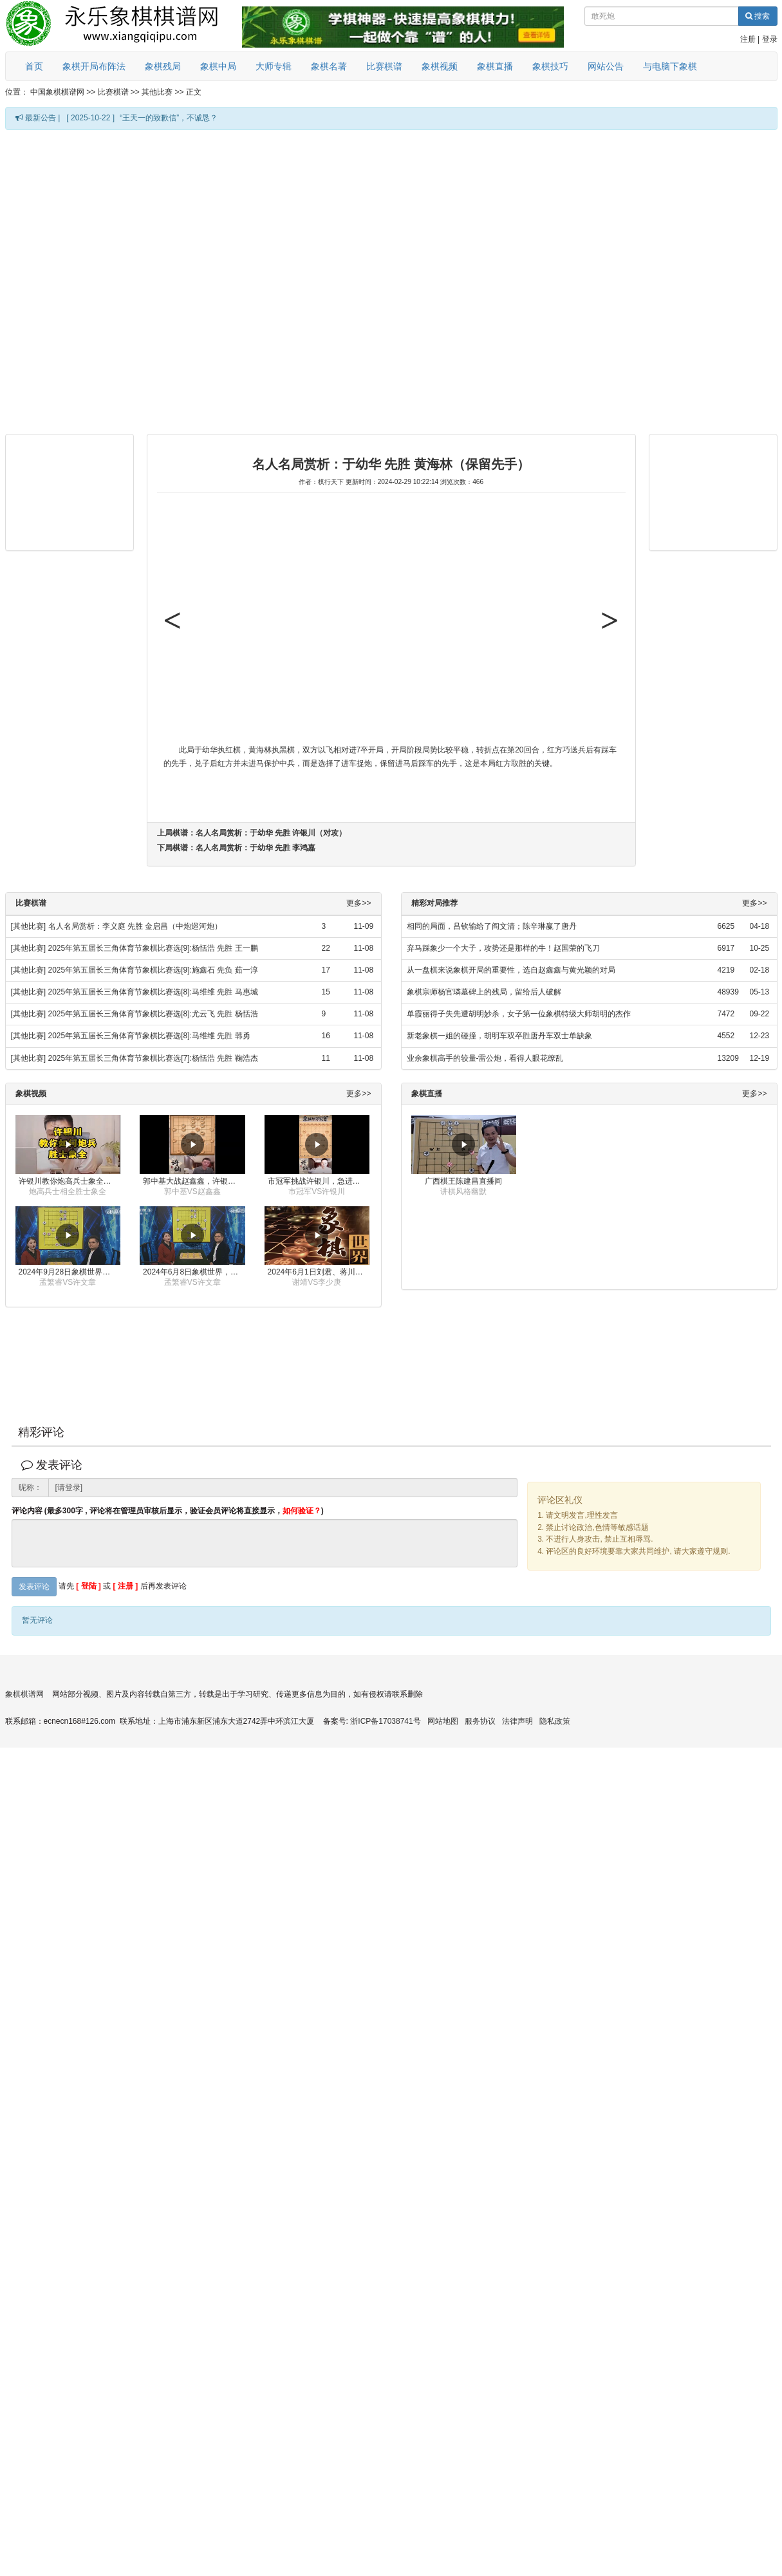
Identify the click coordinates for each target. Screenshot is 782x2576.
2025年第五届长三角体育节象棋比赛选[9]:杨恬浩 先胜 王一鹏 (153, 948)
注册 (748, 39)
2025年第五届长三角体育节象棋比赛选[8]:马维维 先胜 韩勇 (149, 1035)
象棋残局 (163, 66)
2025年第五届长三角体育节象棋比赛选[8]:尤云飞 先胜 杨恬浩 (153, 1013)
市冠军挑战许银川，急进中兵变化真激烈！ (319, 1181)
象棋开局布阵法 (94, 66)
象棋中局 (218, 66)
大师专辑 (274, 66)
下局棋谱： (236, 847)
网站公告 (606, 66)
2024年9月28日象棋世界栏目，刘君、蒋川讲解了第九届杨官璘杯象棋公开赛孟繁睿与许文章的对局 (70, 1271)
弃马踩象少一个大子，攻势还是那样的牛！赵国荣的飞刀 (503, 948)
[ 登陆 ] (88, 1586)
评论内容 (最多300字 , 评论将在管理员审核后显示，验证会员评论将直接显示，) (168, 1511)
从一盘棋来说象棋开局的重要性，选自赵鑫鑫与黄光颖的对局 (511, 970)
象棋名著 (329, 66)
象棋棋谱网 (24, 1694)
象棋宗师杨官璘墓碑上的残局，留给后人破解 (484, 991)
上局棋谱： (252, 832)
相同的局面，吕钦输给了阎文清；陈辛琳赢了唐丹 (492, 926)
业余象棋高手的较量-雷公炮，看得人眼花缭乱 (485, 1058)
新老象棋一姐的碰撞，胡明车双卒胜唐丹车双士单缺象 (499, 1035)
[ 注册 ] (125, 1586)
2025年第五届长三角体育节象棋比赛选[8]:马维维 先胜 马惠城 (153, 991)
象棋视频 (440, 66)
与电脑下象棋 (670, 66)
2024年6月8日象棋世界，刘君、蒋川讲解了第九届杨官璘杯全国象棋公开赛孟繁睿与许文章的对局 (194, 1271)
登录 (769, 39)
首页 (34, 66)
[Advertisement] (149, 280)
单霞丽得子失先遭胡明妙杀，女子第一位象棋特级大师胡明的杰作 (519, 1013)
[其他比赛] (28, 926)
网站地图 (442, 1721)
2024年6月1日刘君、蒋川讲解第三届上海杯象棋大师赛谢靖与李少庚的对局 (319, 1271)
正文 (193, 92)
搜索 (757, 16)
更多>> (358, 903)
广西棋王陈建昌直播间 (463, 1181)
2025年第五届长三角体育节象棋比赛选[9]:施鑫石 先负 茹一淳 (153, 970)
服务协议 (480, 1721)
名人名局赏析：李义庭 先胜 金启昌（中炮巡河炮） (135, 926)
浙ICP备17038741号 (385, 1721)
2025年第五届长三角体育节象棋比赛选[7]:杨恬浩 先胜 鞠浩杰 (153, 1058)
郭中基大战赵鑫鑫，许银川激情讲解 (194, 1181)
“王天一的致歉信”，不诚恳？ (169, 117)
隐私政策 (554, 1721)
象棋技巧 (550, 66)
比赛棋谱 (384, 66)
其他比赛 (157, 92)
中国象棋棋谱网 (57, 92)
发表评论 (34, 1586)
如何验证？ (302, 1510)
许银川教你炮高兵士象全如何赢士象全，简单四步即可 (70, 1181)
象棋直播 (495, 66)
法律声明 (517, 1721)
